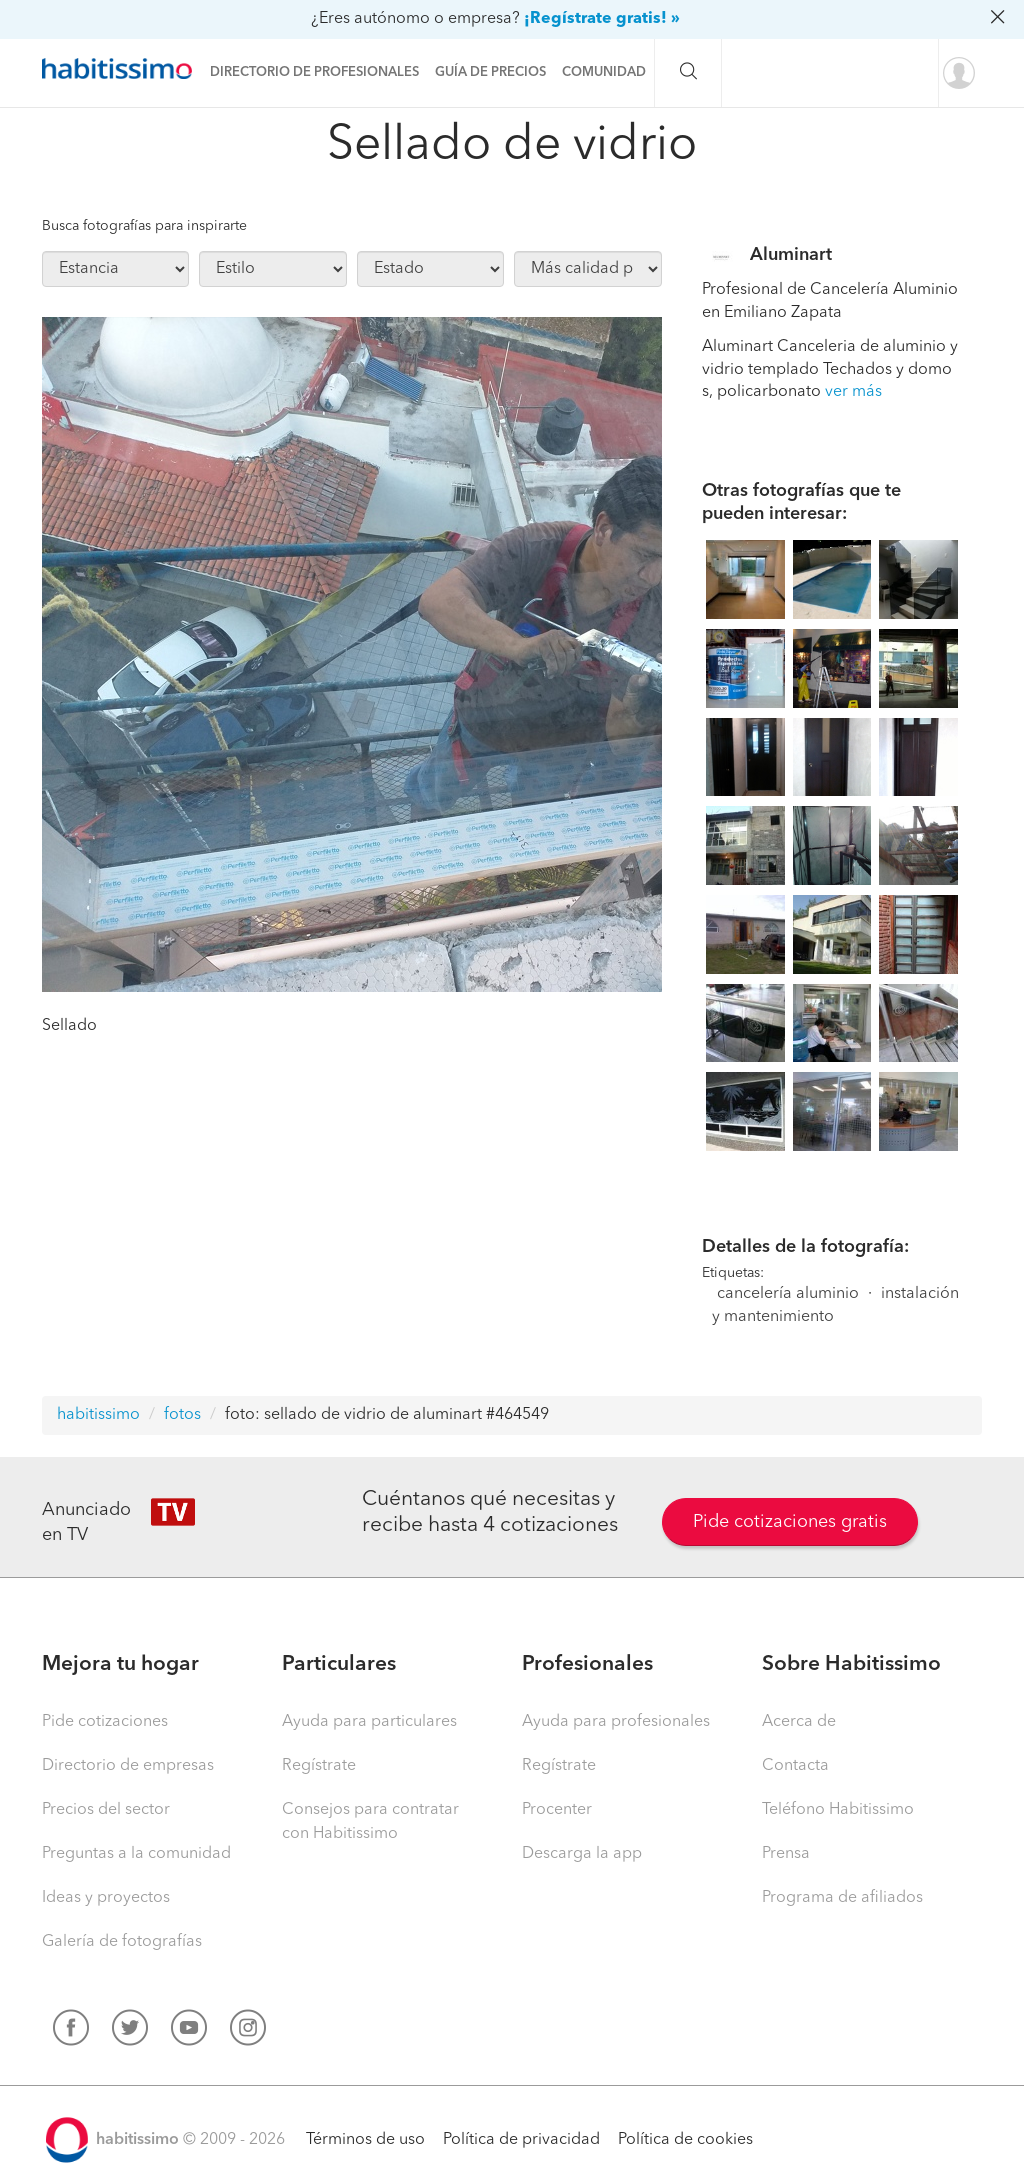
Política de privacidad (521, 2140)
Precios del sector (106, 1810)
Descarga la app (582, 1854)
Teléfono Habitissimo (838, 1810)
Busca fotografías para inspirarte (144, 226)
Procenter (557, 1810)
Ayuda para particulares (369, 1722)
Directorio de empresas (128, 1766)
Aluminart (791, 255)
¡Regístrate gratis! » (602, 19)
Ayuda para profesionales (616, 1722)
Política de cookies (685, 2140)
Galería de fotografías (122, 1942)
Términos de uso (365, 2140)
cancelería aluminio (788, 1294)
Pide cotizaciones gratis (790, 1522)
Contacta (795, 1766)
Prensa (786, 1854)
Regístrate (319, 1766)
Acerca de (799, 1722)
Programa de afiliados (842, 1898)
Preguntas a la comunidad (136, 1854)
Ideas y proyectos (106, 1898)
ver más (853, 392)
